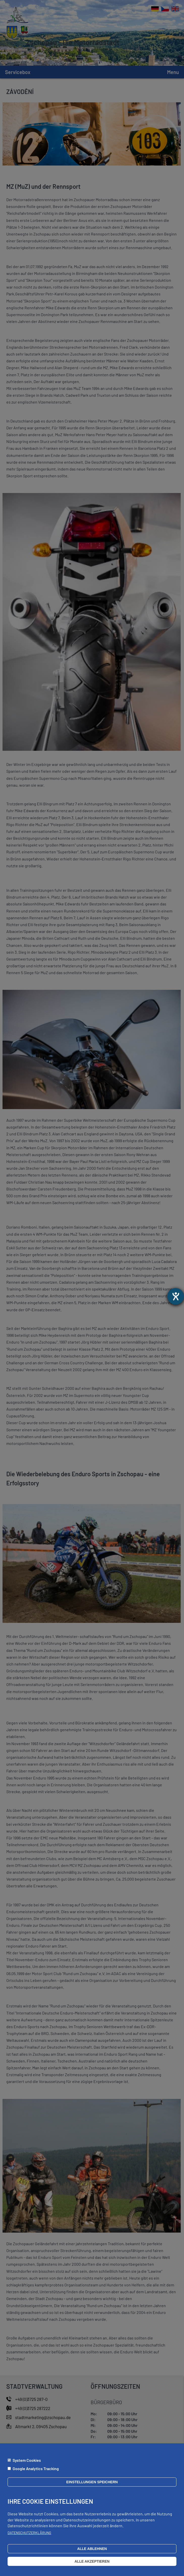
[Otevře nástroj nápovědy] (175, 1296)
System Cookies (27, 2460)
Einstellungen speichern (92, 2482)
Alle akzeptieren (92, 2561)
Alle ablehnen (92, 2549)
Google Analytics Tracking (36, 2468)
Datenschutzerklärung (29, 2533)
